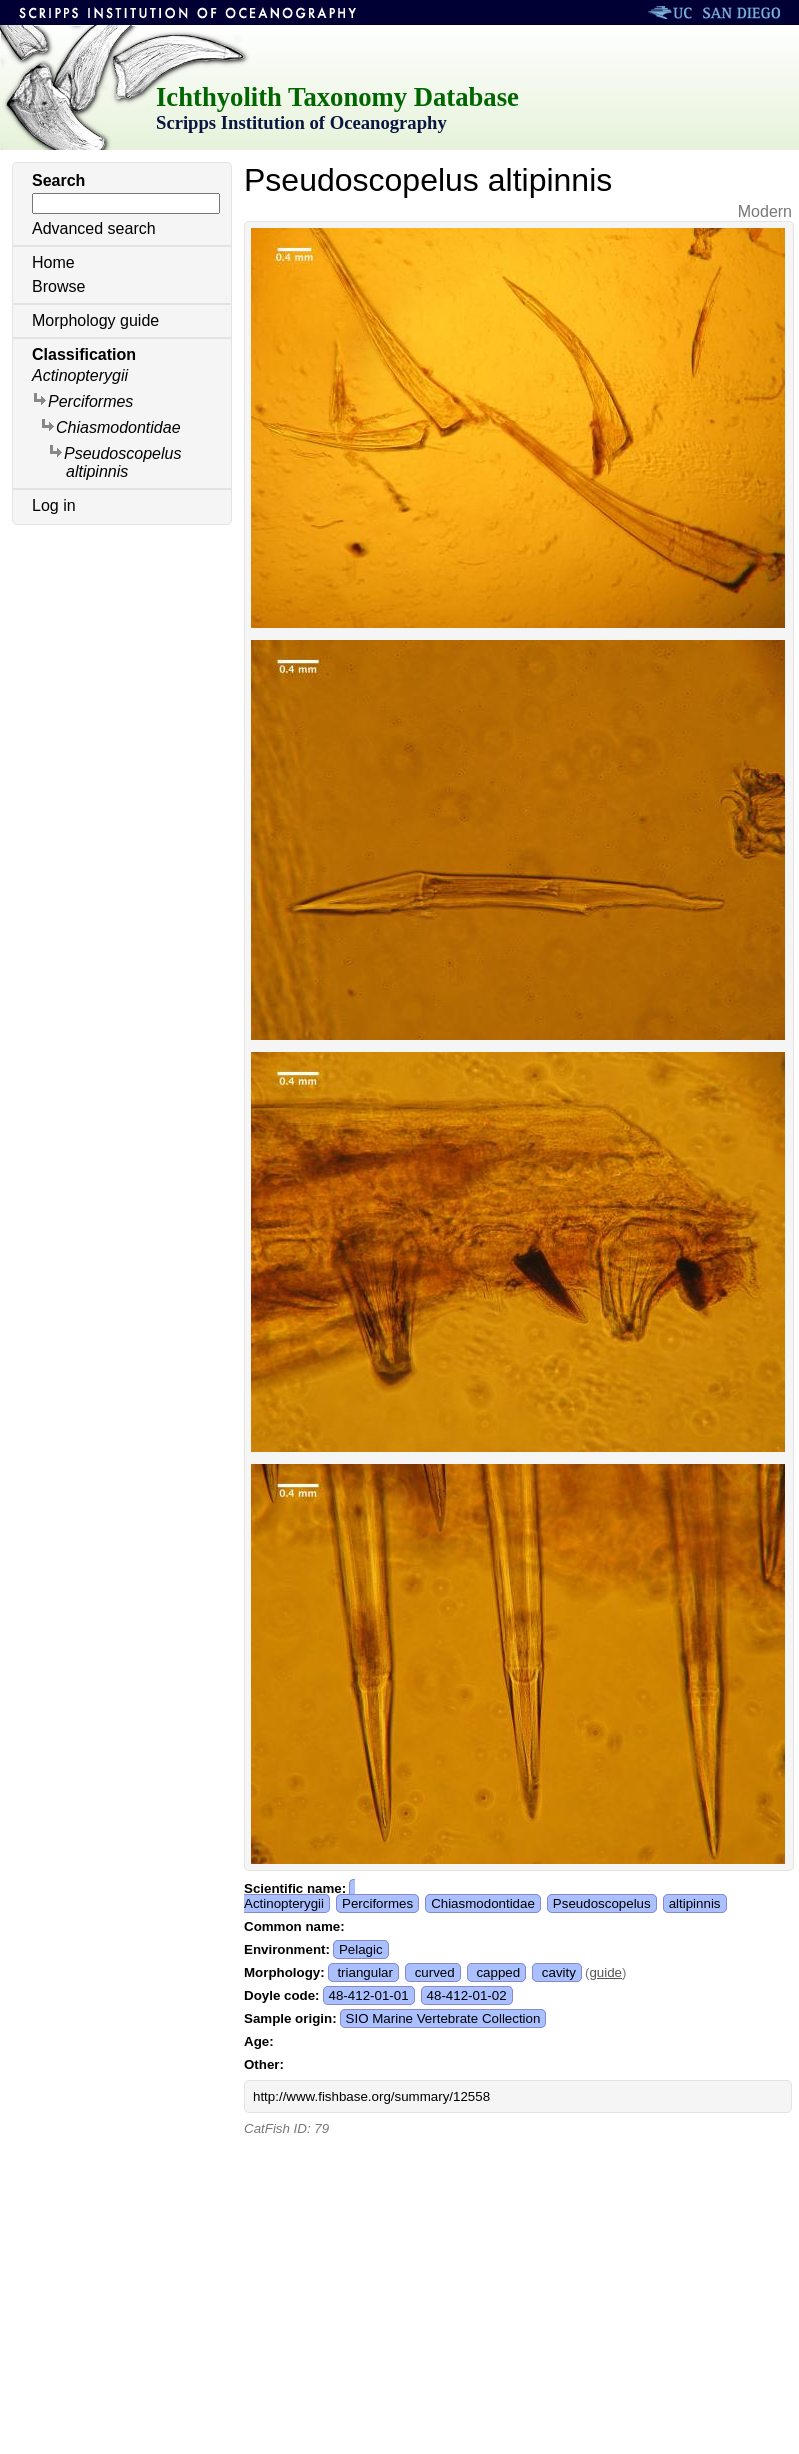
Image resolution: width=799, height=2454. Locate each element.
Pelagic (361, 1949)
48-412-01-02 (467, 1995)
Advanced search (94, 228)
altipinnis (695, 1903)
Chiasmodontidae (110, 426)
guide (605, 1972)
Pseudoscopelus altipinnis (114, 461)
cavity (559, 1972)
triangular (365, 1972)
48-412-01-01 (369, 1995)
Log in (54, 505)
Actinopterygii (80, 375)
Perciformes (82, 400)
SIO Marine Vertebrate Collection (443, 2018)
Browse (58, 286)
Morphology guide (95, 320)
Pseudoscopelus (602, 1903)
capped (498, 1972)
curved (435, 1972)
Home (53, 262)
